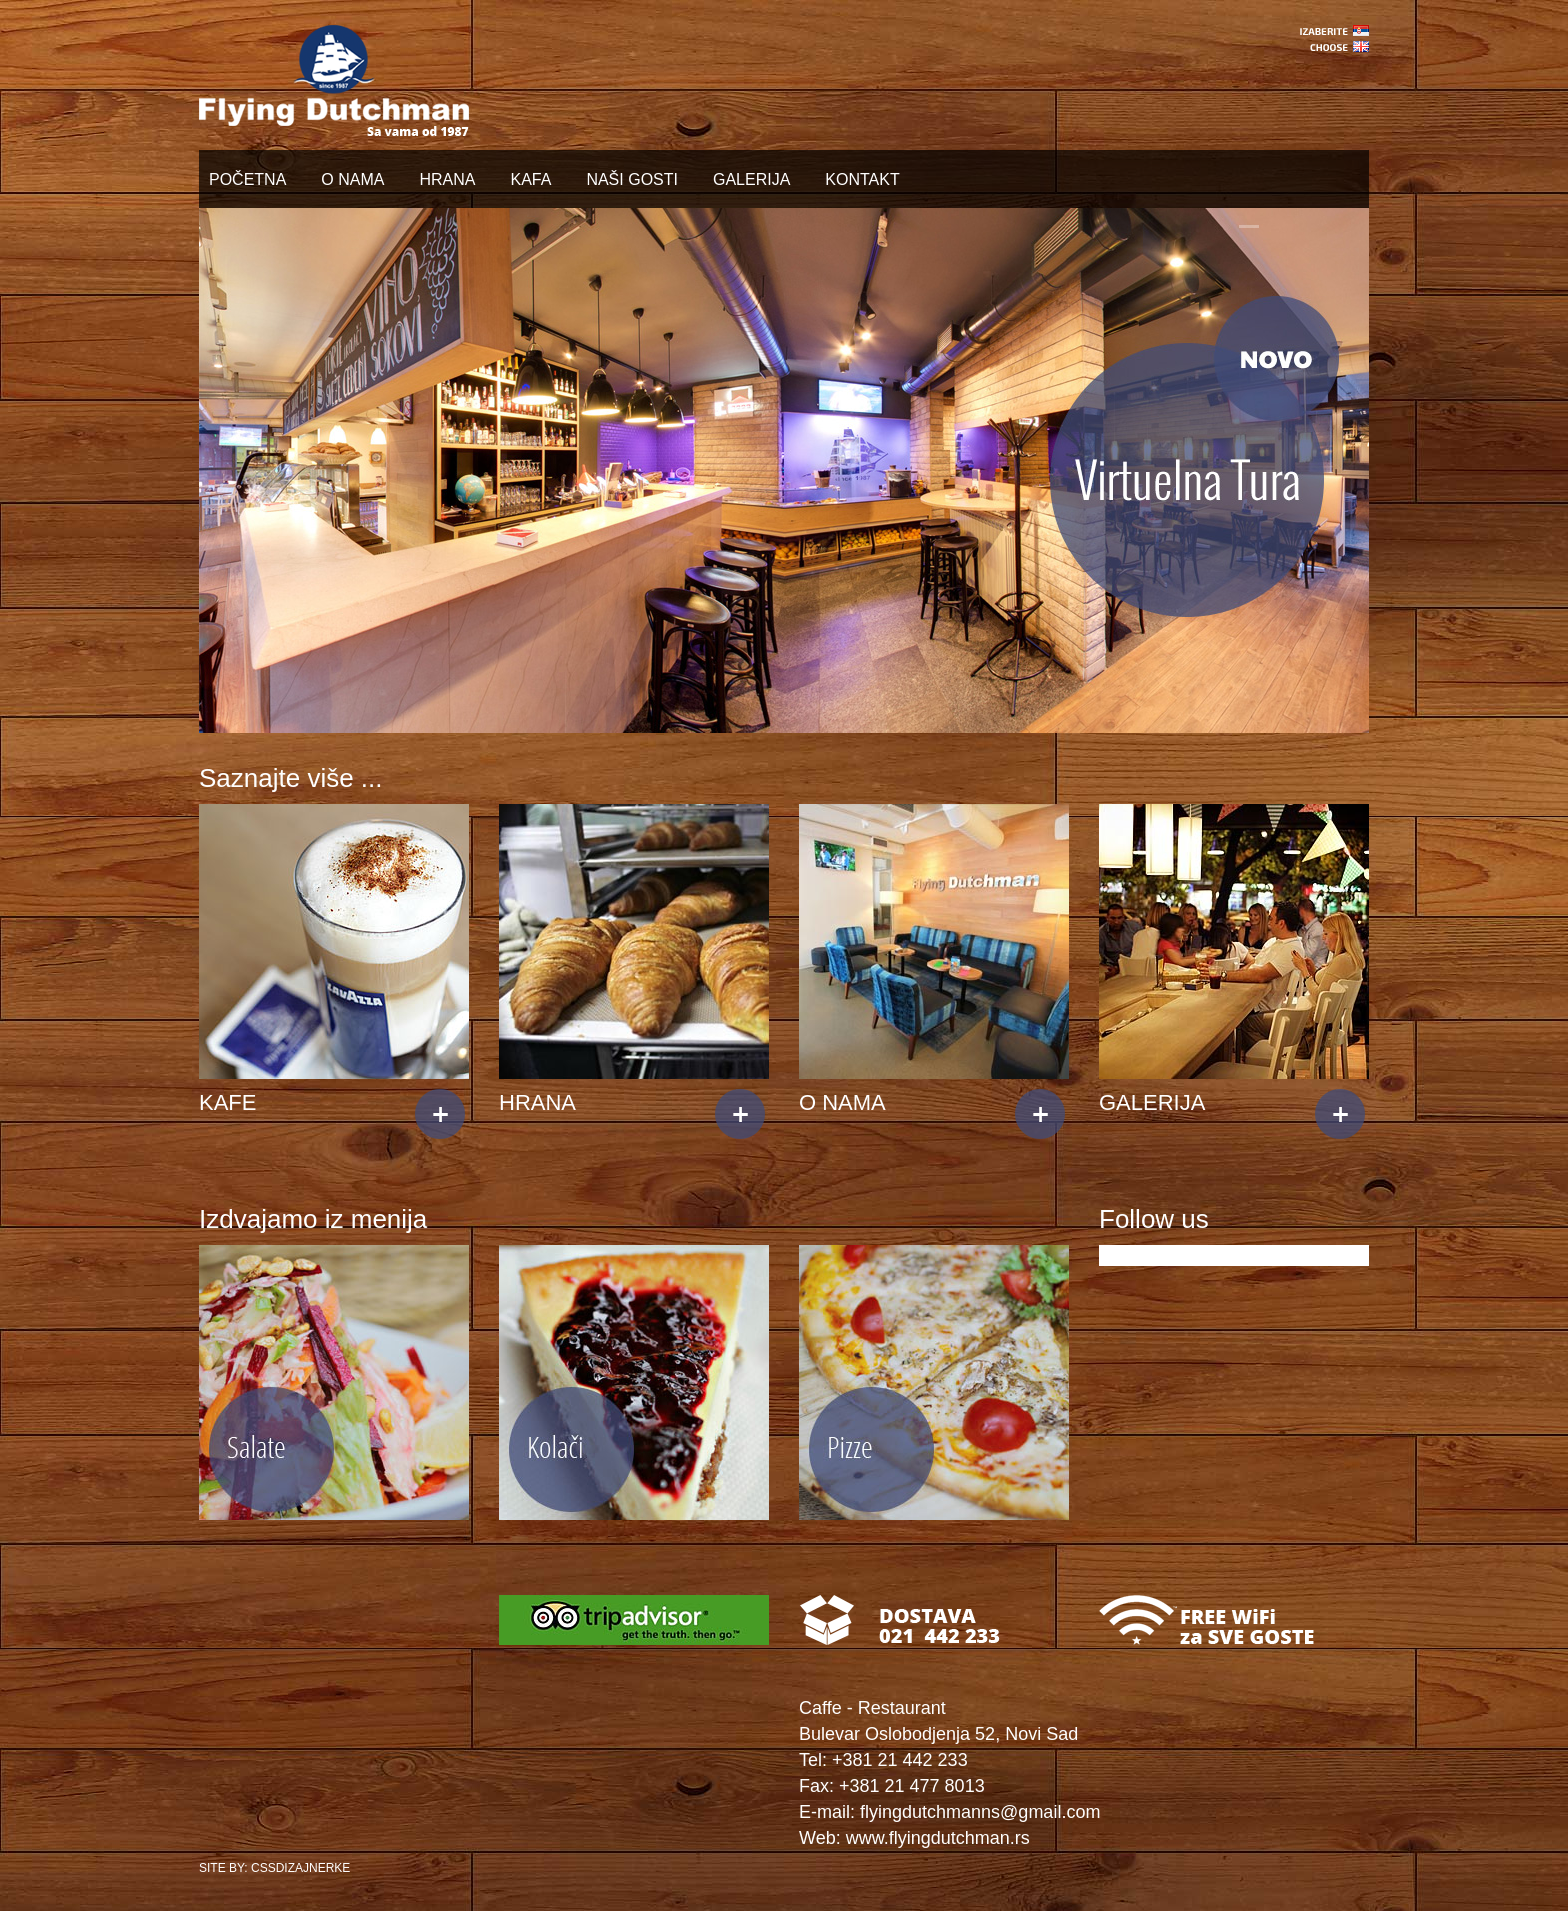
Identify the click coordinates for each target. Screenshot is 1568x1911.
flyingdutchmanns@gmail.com (980, 1812)
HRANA (447, 179)
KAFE (227, 1102)
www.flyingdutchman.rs (938, 1838)
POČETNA (247, 179)
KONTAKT (862, 179)
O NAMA (352, 179)
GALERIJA (751, 179)
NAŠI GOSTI (632, 179)
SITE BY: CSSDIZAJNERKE (274, 1868)
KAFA (530, 179)
